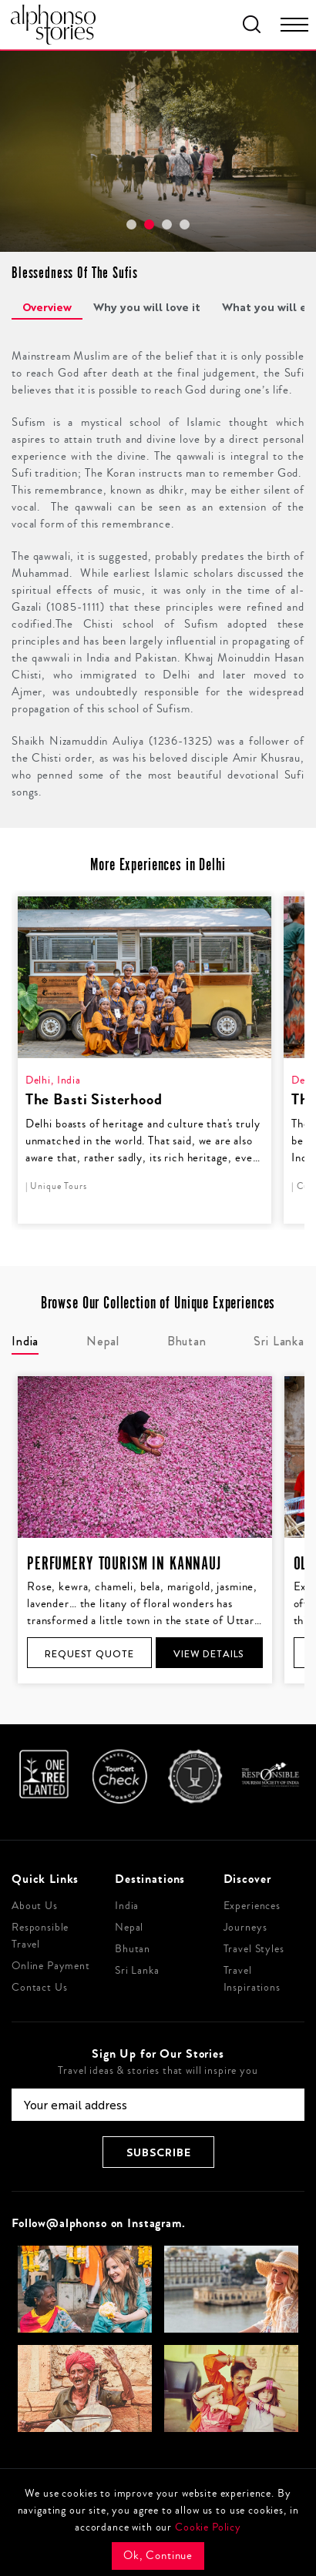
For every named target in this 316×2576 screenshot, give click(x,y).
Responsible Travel (40, 1936)
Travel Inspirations (252, 1979)
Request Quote (89, 1653)
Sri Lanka (137, 1970)
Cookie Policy (208, 2527)
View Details (208, 1653)
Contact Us (40, 1987)
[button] (131, 224)
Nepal (129, 1927)
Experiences (252, 1906)
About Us (35, 1906)
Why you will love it (146, 307)
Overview (47, 307)
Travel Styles (254, 1949)
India (127, 1906)
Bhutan (132, 1949)
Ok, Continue (158, 2556)
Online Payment (51, 1966)
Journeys (245, 1927)
